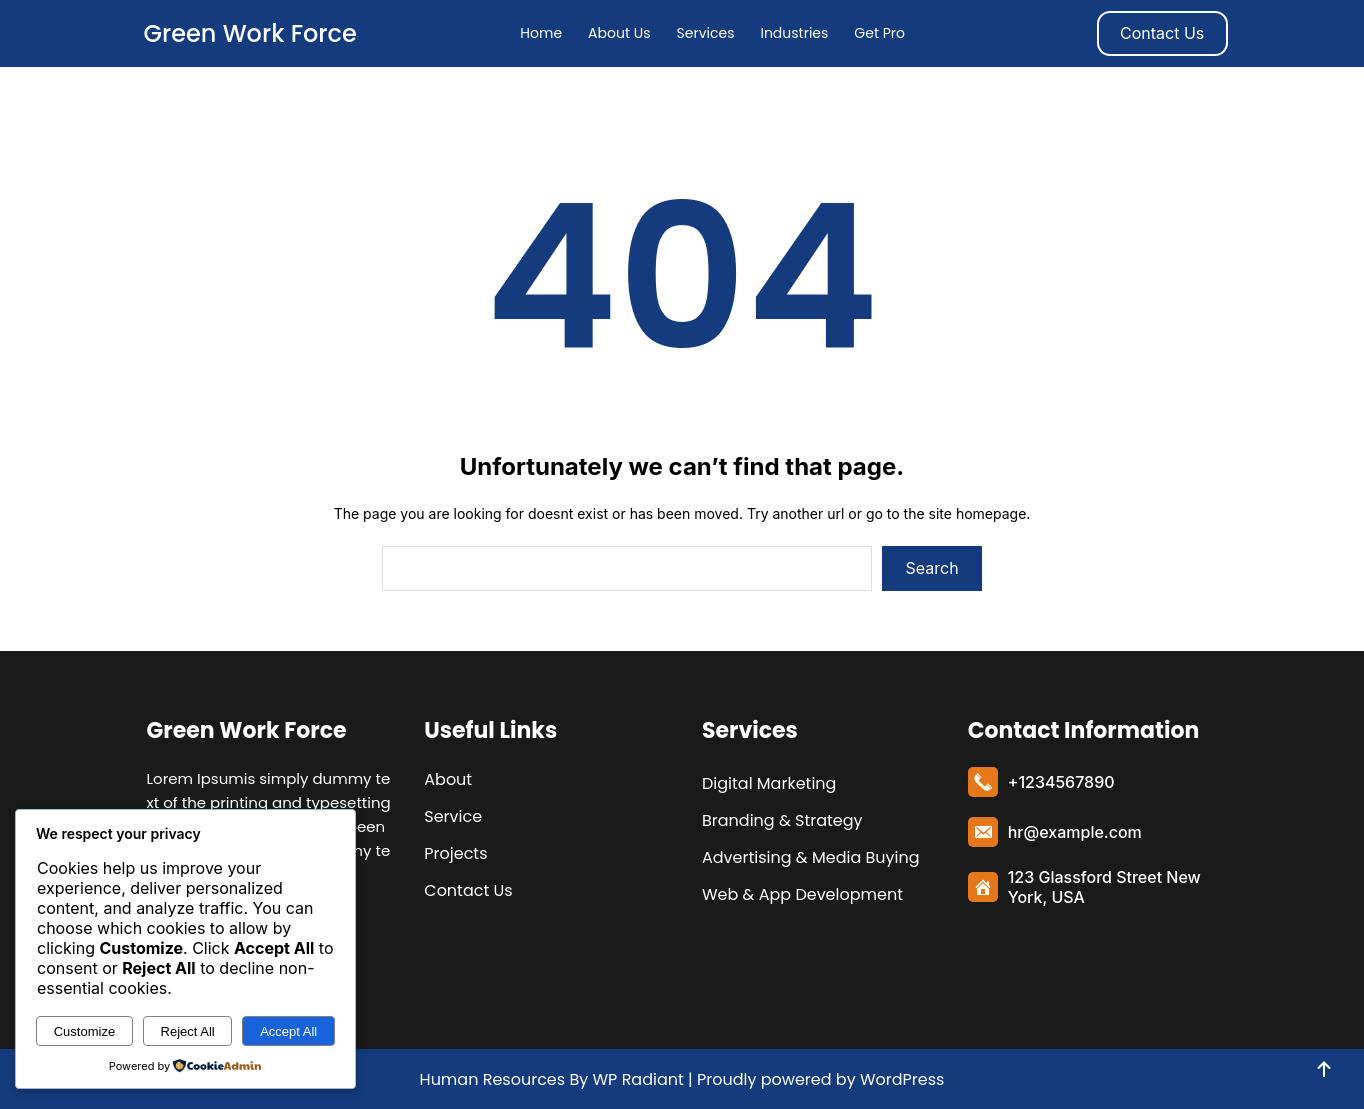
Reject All (188, 1031)
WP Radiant (636, 1079)
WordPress (902, 1079)
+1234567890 (1061, 782)
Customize (84, 1031)
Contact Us (1162, 33)
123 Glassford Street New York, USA (1104, 887)
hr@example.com (1075, 832)
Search (932, 568)
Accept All (288, 1031)
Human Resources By (504, 1079)
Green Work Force (249, 33)
